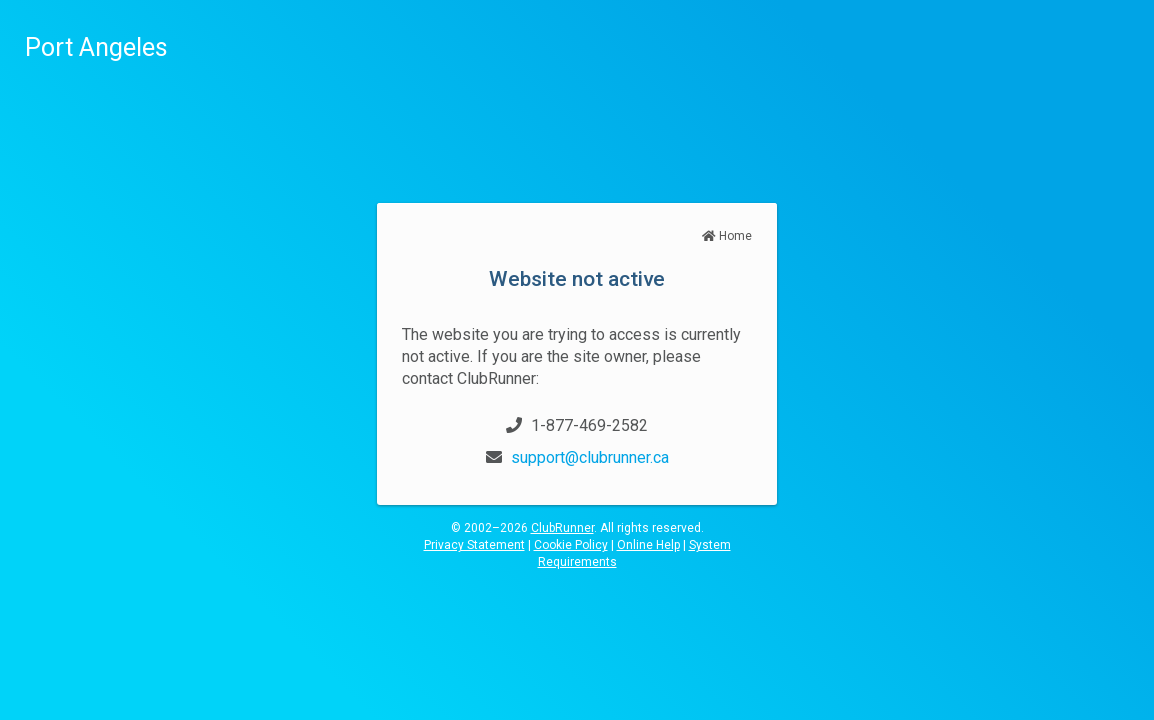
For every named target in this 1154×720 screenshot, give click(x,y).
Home (727, 236)
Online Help (648, 545)
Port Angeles (96, 47)
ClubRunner (562, 528)
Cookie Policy (571, 545)
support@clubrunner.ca (590, 457)
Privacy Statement (474, 545)
